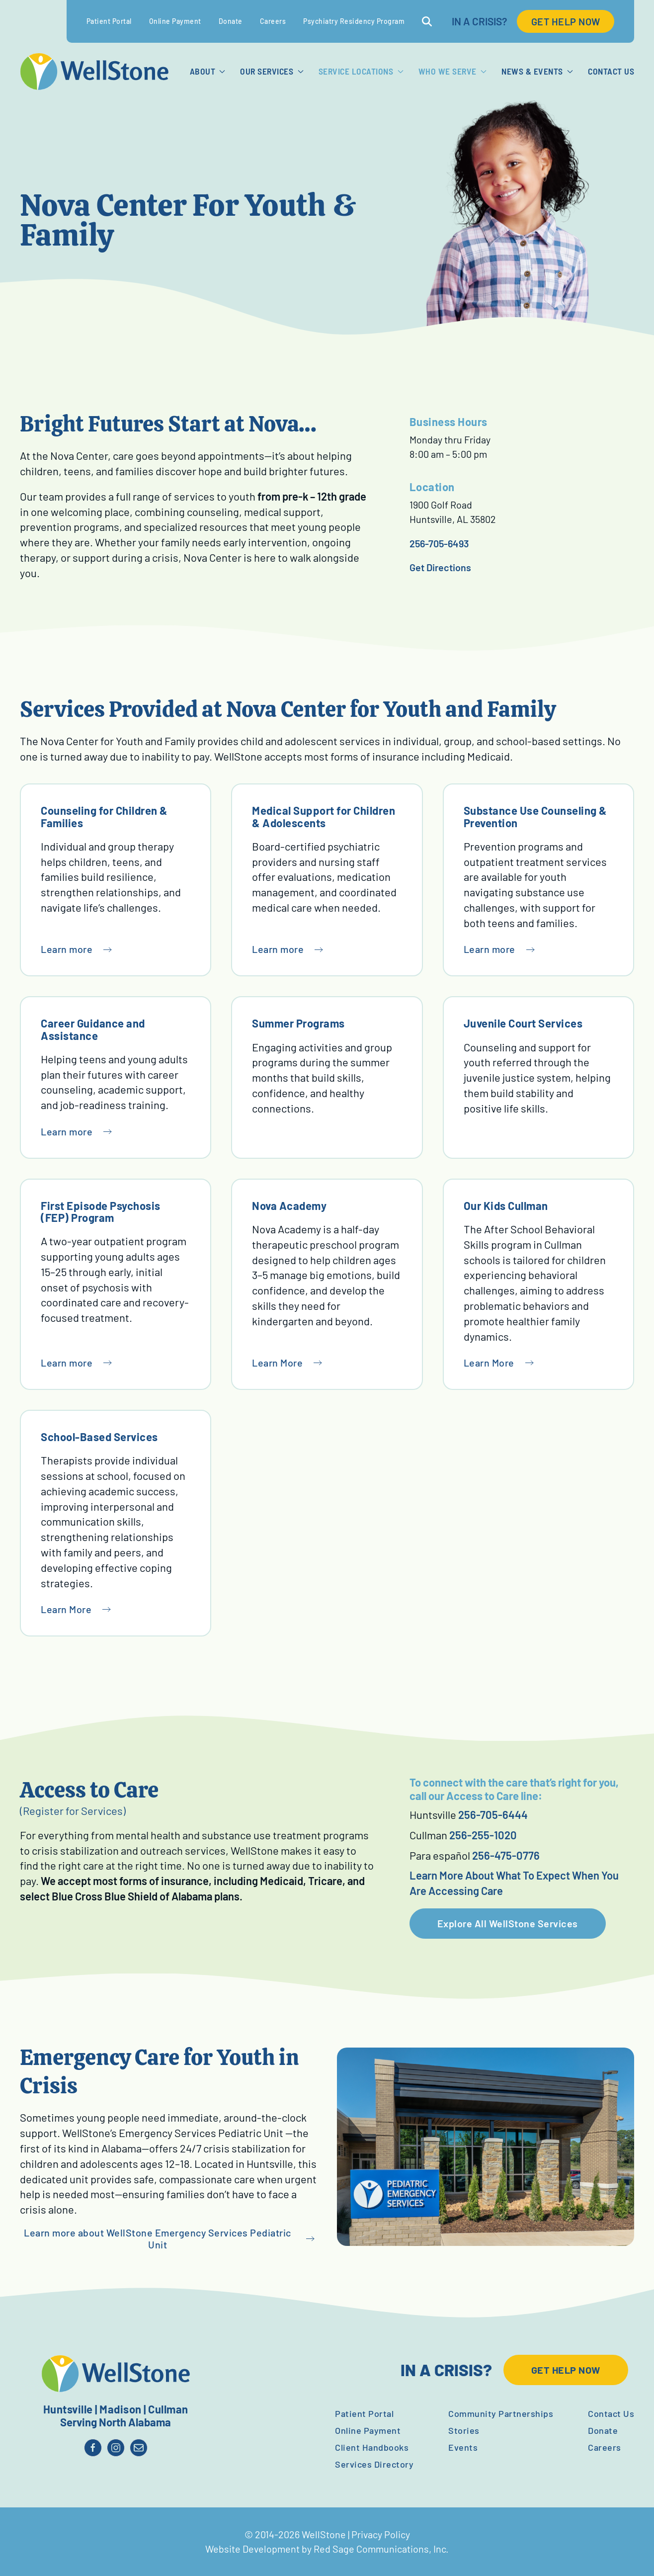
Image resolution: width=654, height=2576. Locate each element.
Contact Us (611, 71)
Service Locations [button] (361, 71)
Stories (464, 2430)
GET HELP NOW (565, 21)
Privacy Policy (380, 2534)
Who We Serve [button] (452, 71)
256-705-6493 (439, 543)
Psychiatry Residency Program (354, 21)
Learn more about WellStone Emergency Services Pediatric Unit (157, 2238)
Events (463, 2447)
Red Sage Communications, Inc (380, 2549)
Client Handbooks (372, 2447)
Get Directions (440, 567)
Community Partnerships (500, 2413)
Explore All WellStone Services (507, 1923)
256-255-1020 (483, 1834)
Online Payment (175, 21)
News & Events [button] (537, 71)
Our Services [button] (271, 71)
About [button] (208, 71)
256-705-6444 (493, 1814)
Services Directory (374, 2464)
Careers (273, 21)
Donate (231, 21)
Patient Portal (109, 21)
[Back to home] (94, 71)
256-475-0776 (506, 1855)
